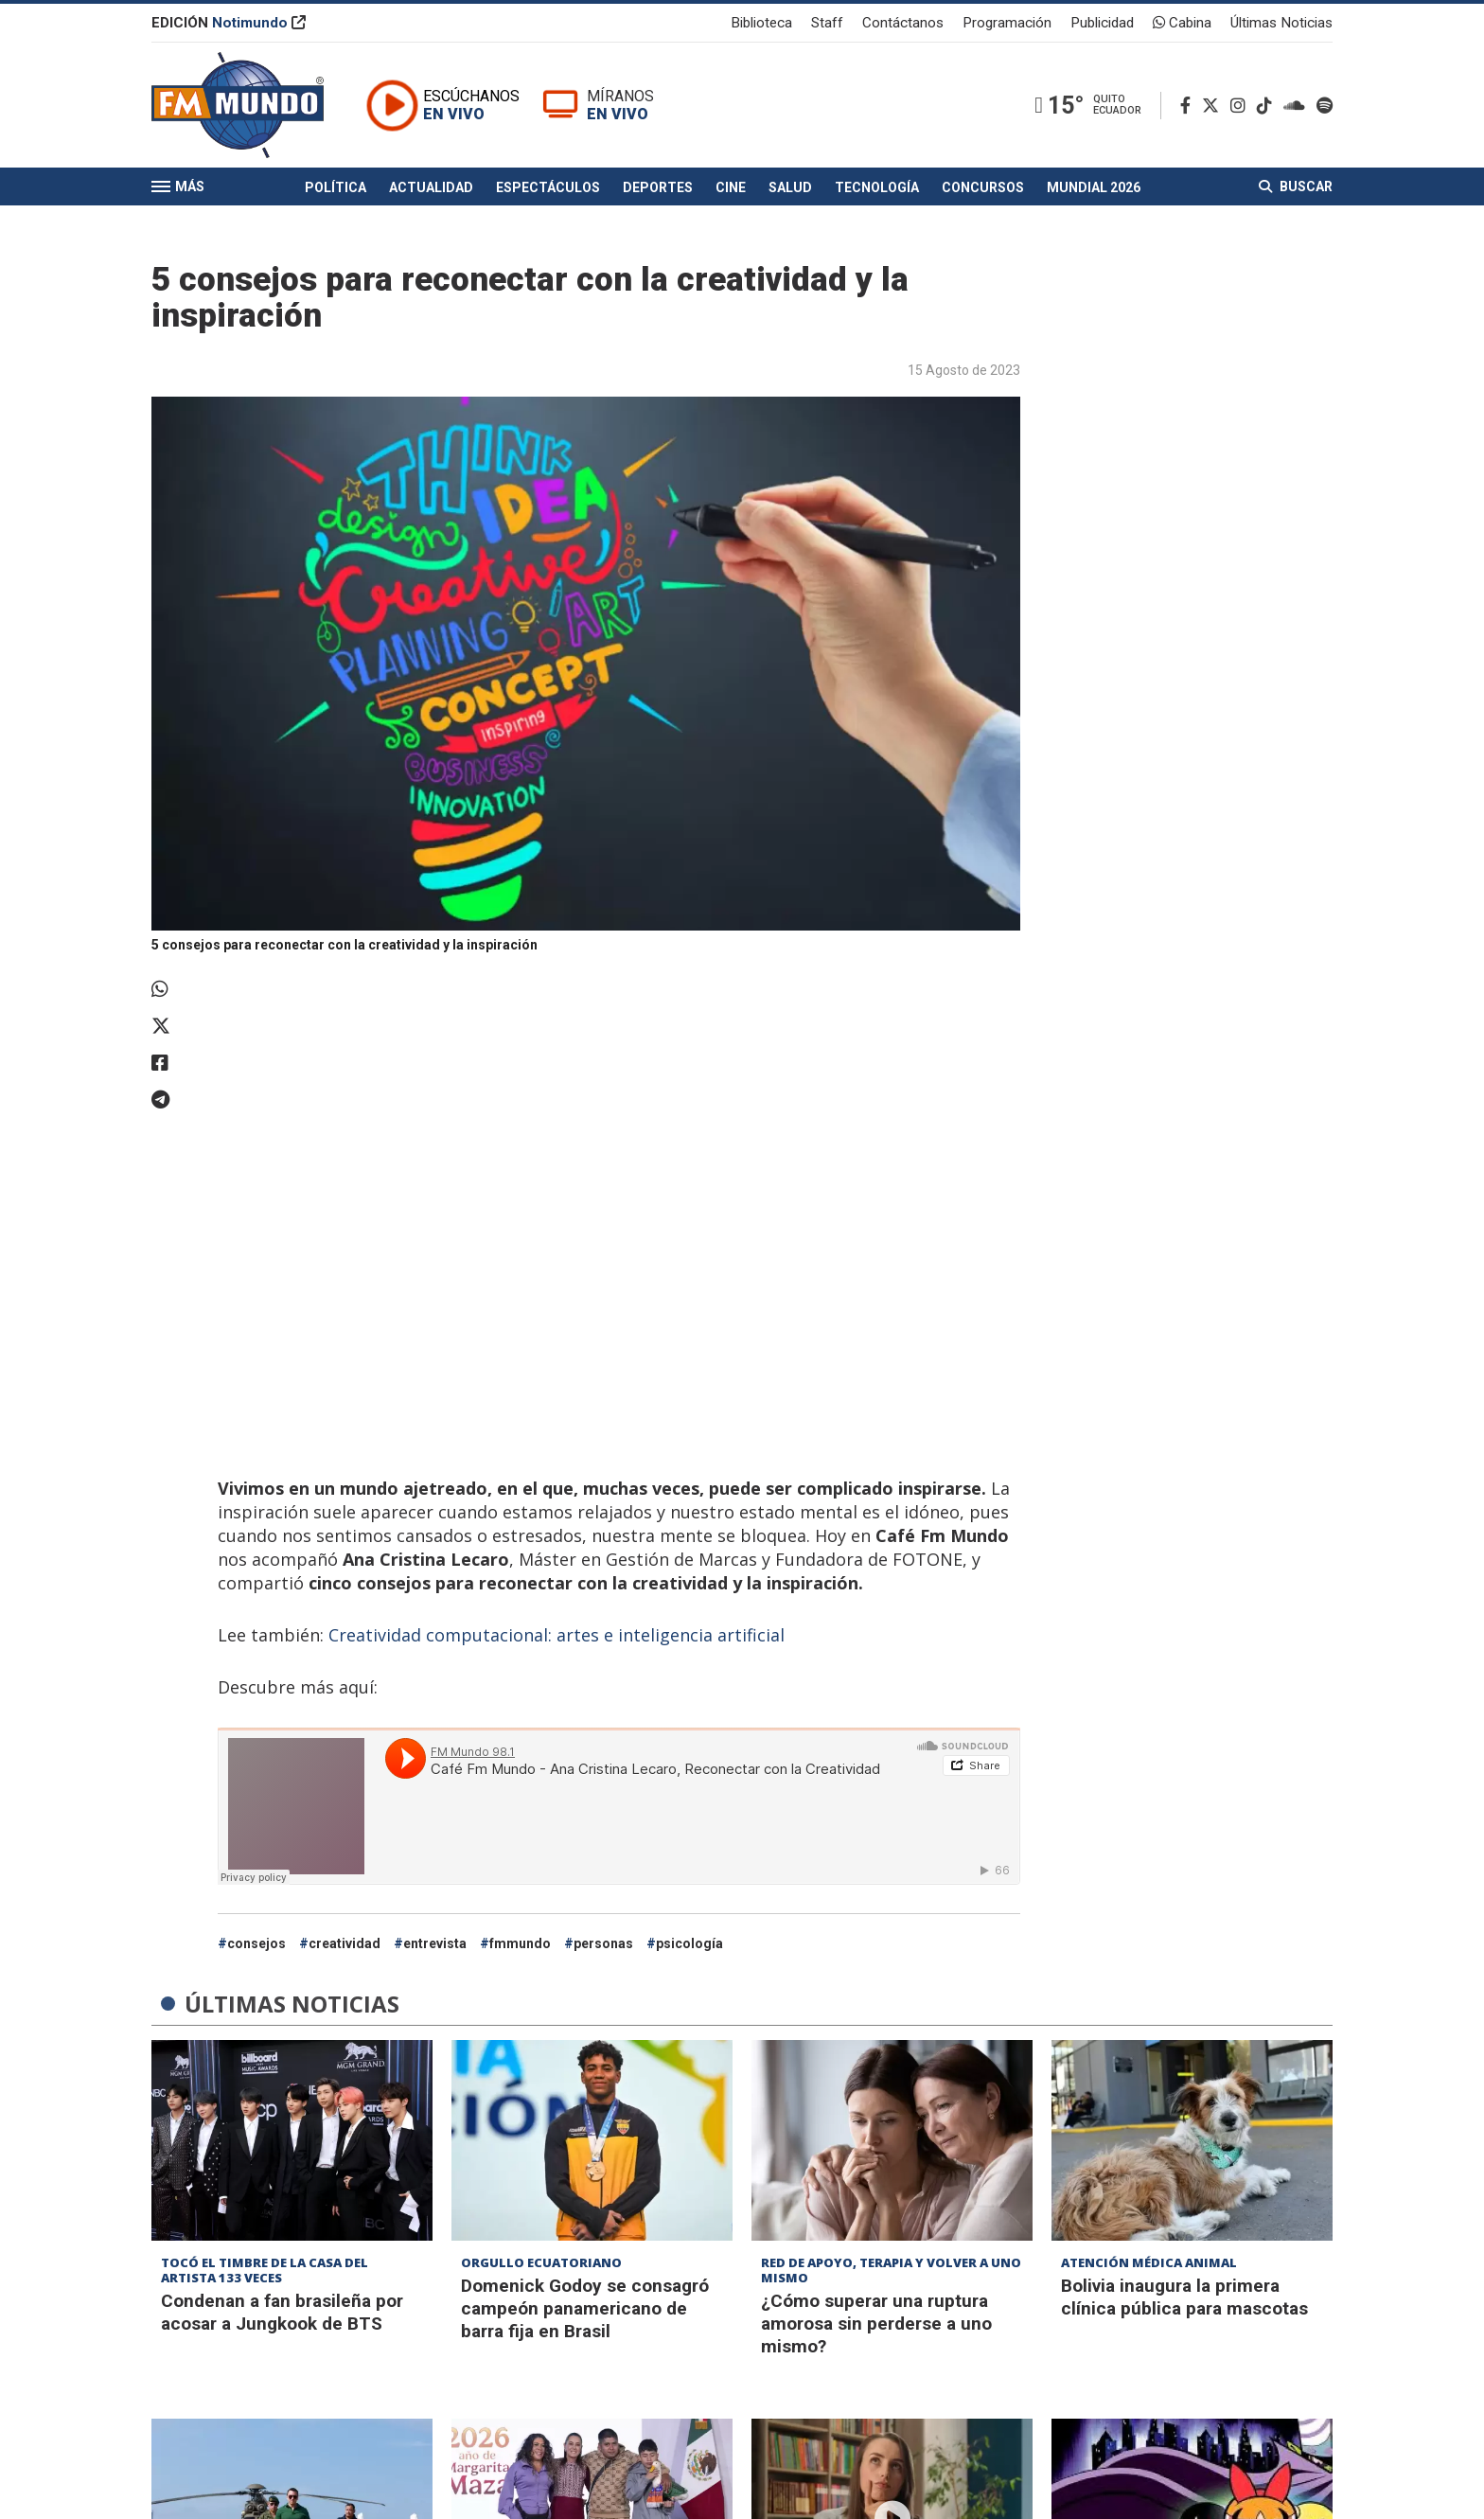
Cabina (1182, 22)
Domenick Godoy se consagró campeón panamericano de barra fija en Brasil (585, 2308)
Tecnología (877, 187)
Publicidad (1102, 22)
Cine (731, 187)
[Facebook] (1189, 105)
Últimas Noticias (1281, 22)
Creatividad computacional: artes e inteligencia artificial (554, 1634)
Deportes (658, 187)
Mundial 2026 (1093, 187)
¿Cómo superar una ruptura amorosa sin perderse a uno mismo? (876, 2323)
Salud (790, 187)
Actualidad (431, 187)
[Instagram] (1241, 105)
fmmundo (520, 1943)
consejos (256, 1943)
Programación (1007, 22)
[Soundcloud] (1298, 105)
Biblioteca (761, 22)
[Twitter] (1214, 105)
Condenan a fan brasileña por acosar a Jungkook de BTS (282, 2312)
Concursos (983, 187)
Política (335, 187)
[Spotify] (1324, 105)
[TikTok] (1268, 105)
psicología (689, 1943)
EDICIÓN (228, 22)
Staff (827, 22)
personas (603, 1943)
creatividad (344, 1943)
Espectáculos (548, 187)
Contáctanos (903, 22)
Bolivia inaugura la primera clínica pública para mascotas (1184, 2297)
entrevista (435, 1943)
